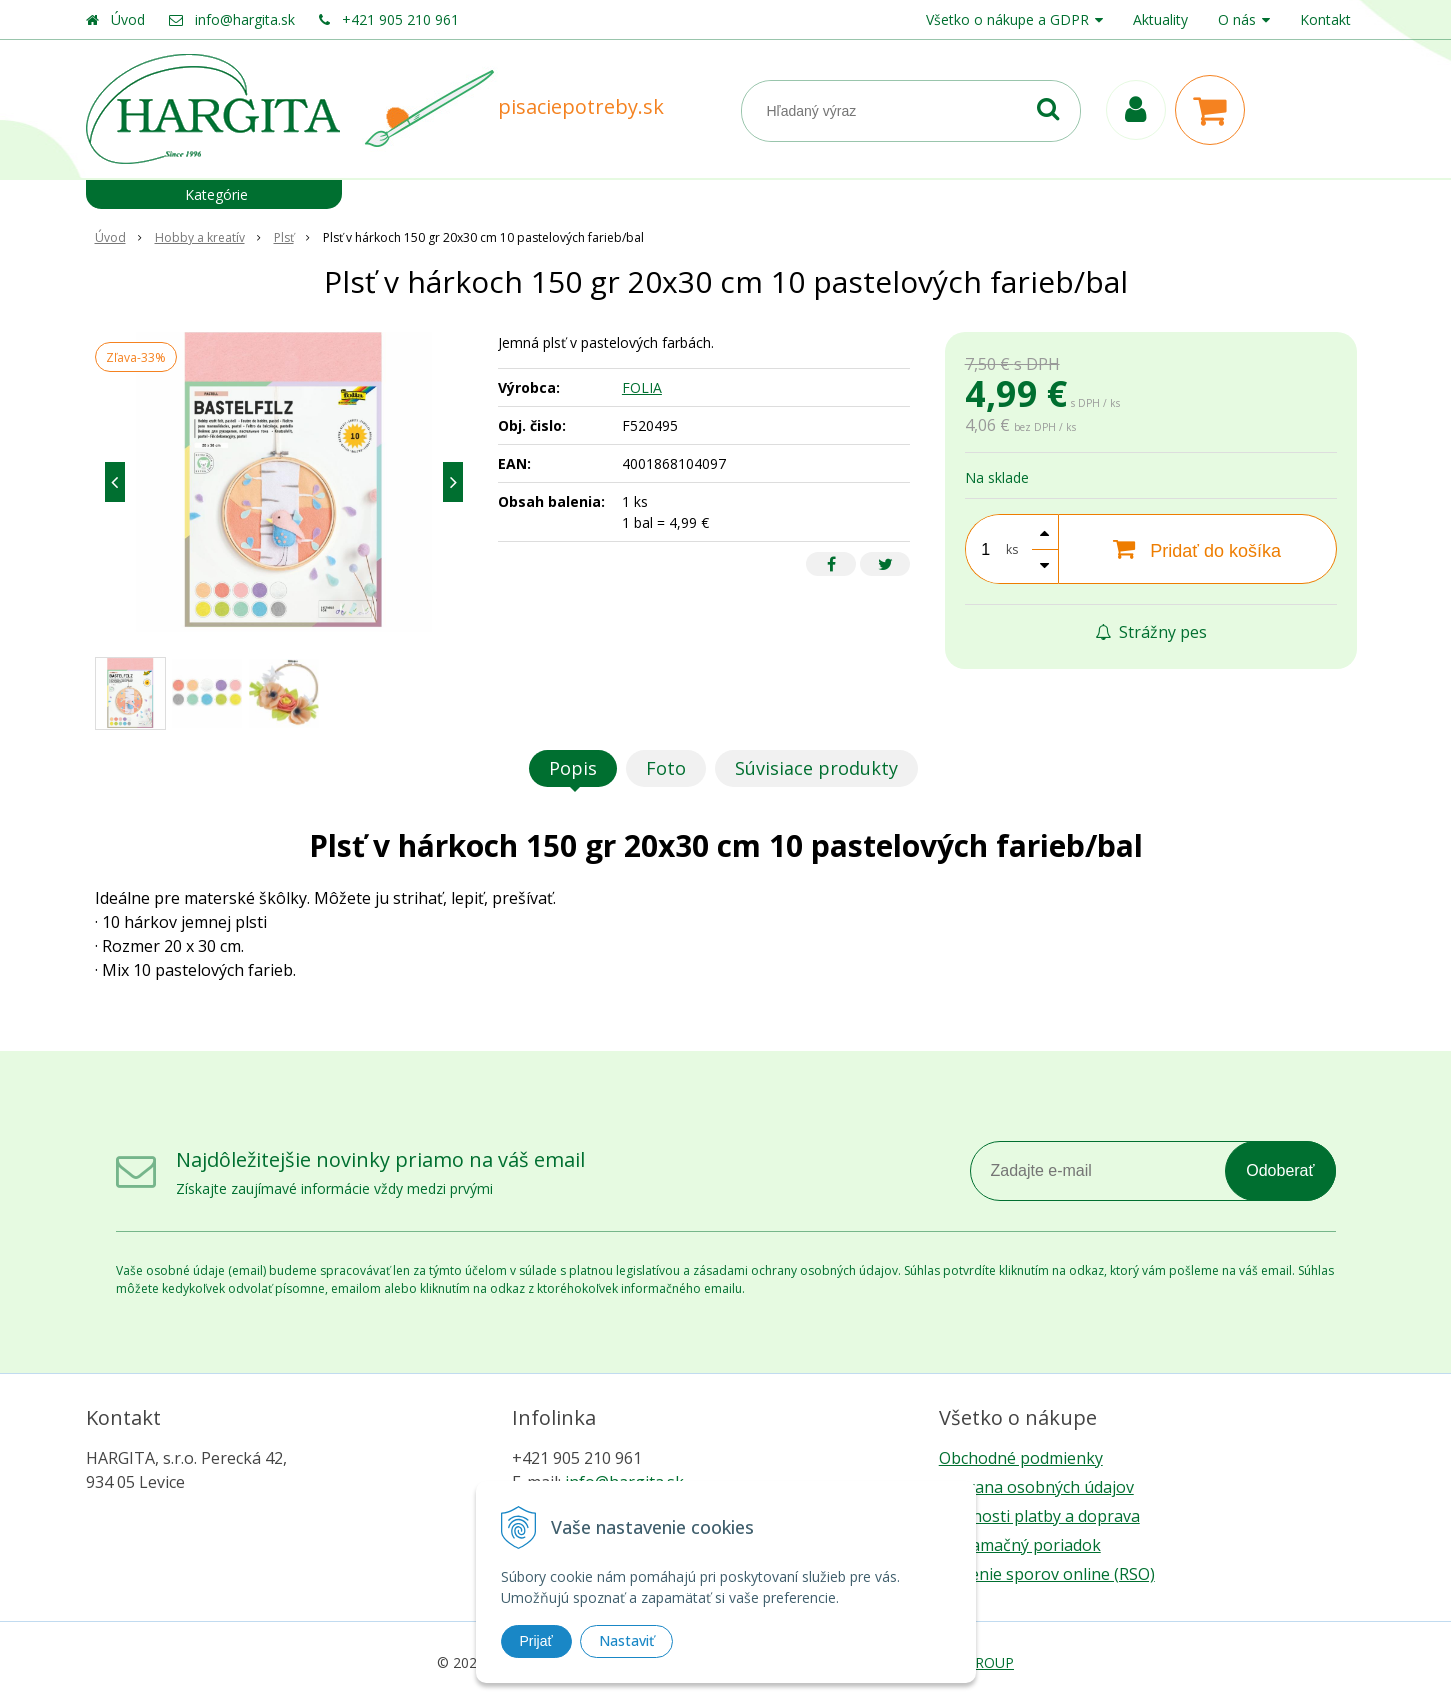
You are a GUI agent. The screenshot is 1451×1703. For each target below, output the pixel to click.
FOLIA (642, 387)
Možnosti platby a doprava (1039, 1516)
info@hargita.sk (245, 19)
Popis (573, 768)
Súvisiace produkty (816, 768)
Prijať (536, 1641)
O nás (1237, 19)
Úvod (128, 19)
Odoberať (1280, 1170)
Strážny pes (1151, 632)
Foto (666, 768)
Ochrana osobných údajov (1036, 1487)
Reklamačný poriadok (1020, 1545)
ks (1012, 549)
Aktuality (1160, 19)
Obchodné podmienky (1021, 1458)
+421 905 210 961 (400, 19)
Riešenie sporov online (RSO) (1047, 1574)
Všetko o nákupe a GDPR (1007, 19)
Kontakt (1325, 19)
